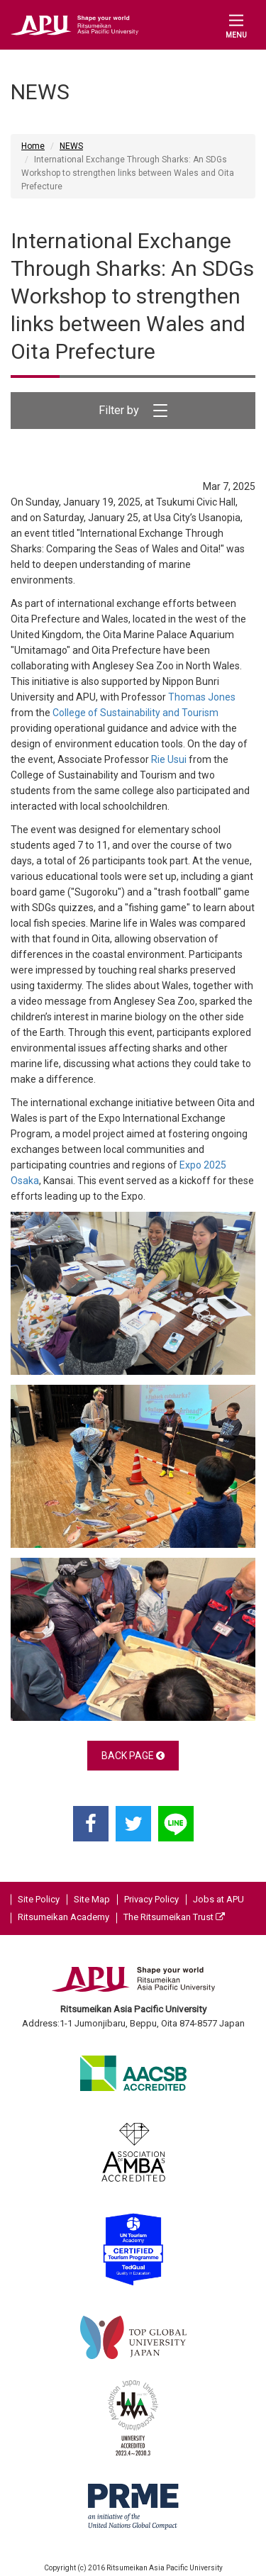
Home (33, 146)
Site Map (92, 1899)
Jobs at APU (218, 1899)
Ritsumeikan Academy (63, 1917)
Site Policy (39, 1899)
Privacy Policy (151, 1899)
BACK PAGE (133, 1755)
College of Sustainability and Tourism (135, 712)
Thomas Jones (201, 697)
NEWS (71, 146)
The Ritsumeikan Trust (174, 1917)
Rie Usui (169, 759)
